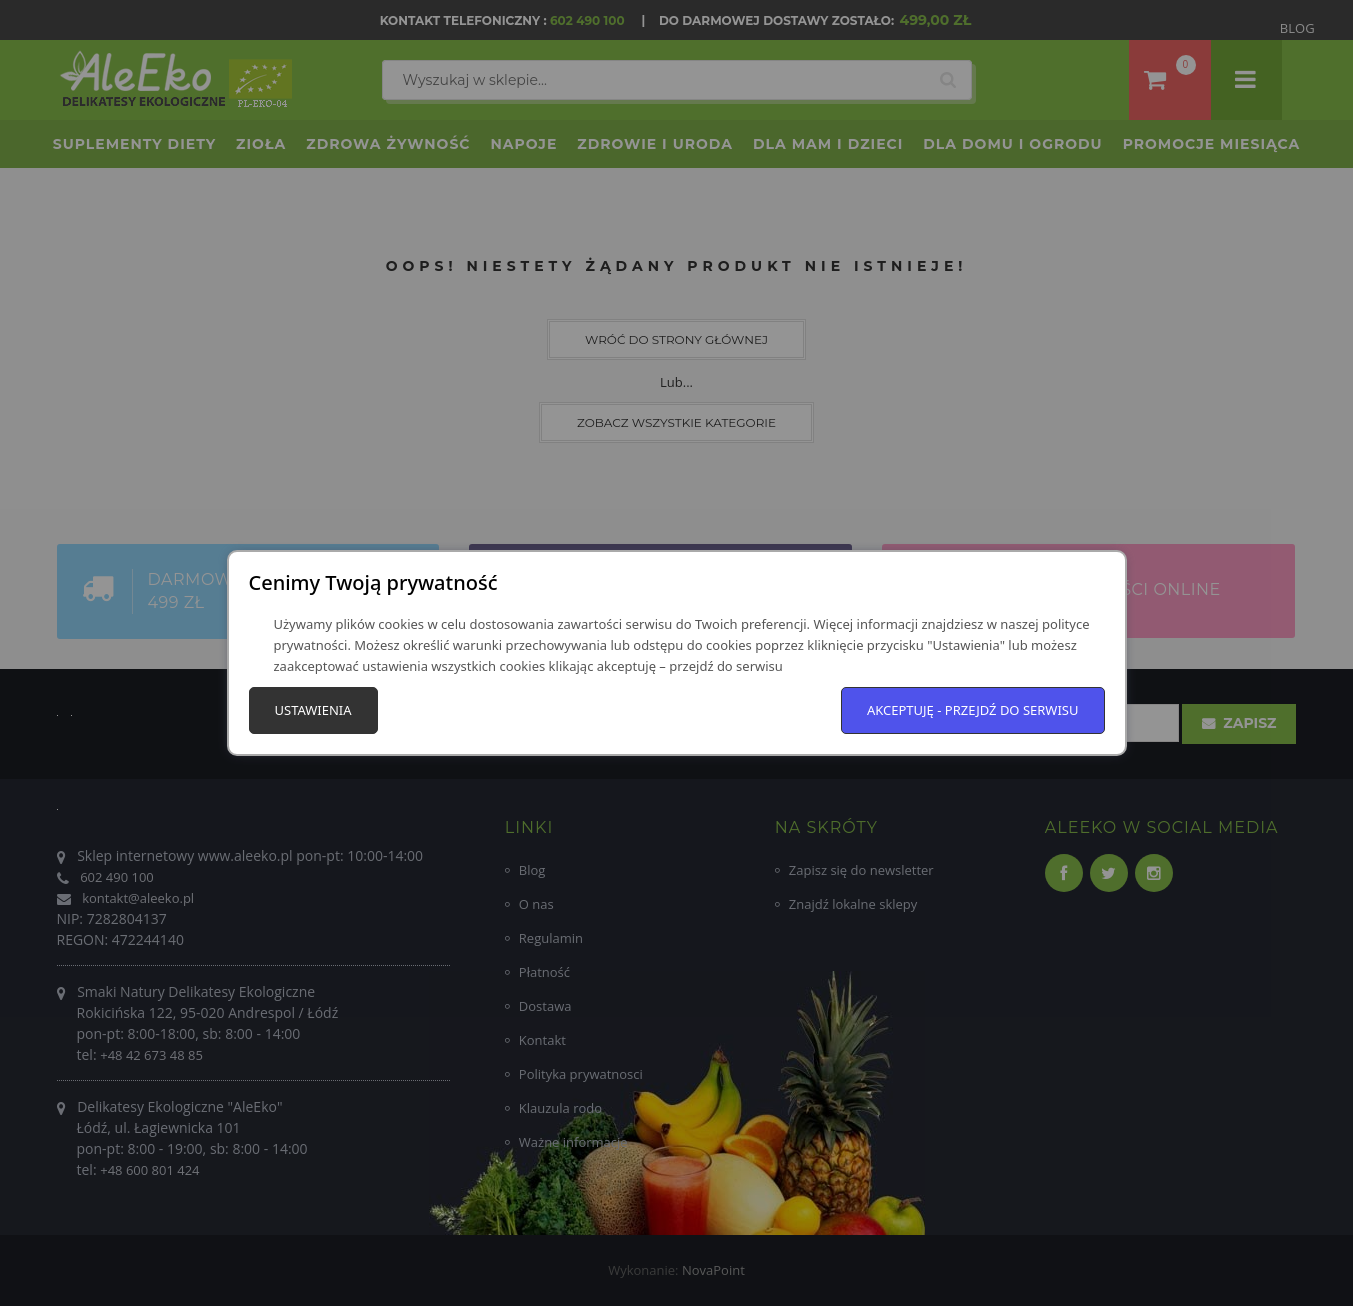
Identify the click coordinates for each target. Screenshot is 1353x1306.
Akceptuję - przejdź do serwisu (973, 710)
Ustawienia (313, 710)
